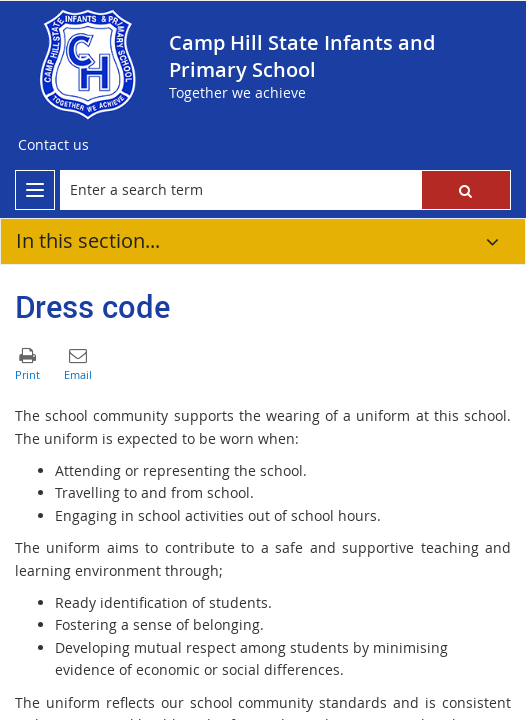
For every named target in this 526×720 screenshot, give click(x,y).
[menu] (35, 190)
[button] (466, 190)
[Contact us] (53, 145)
